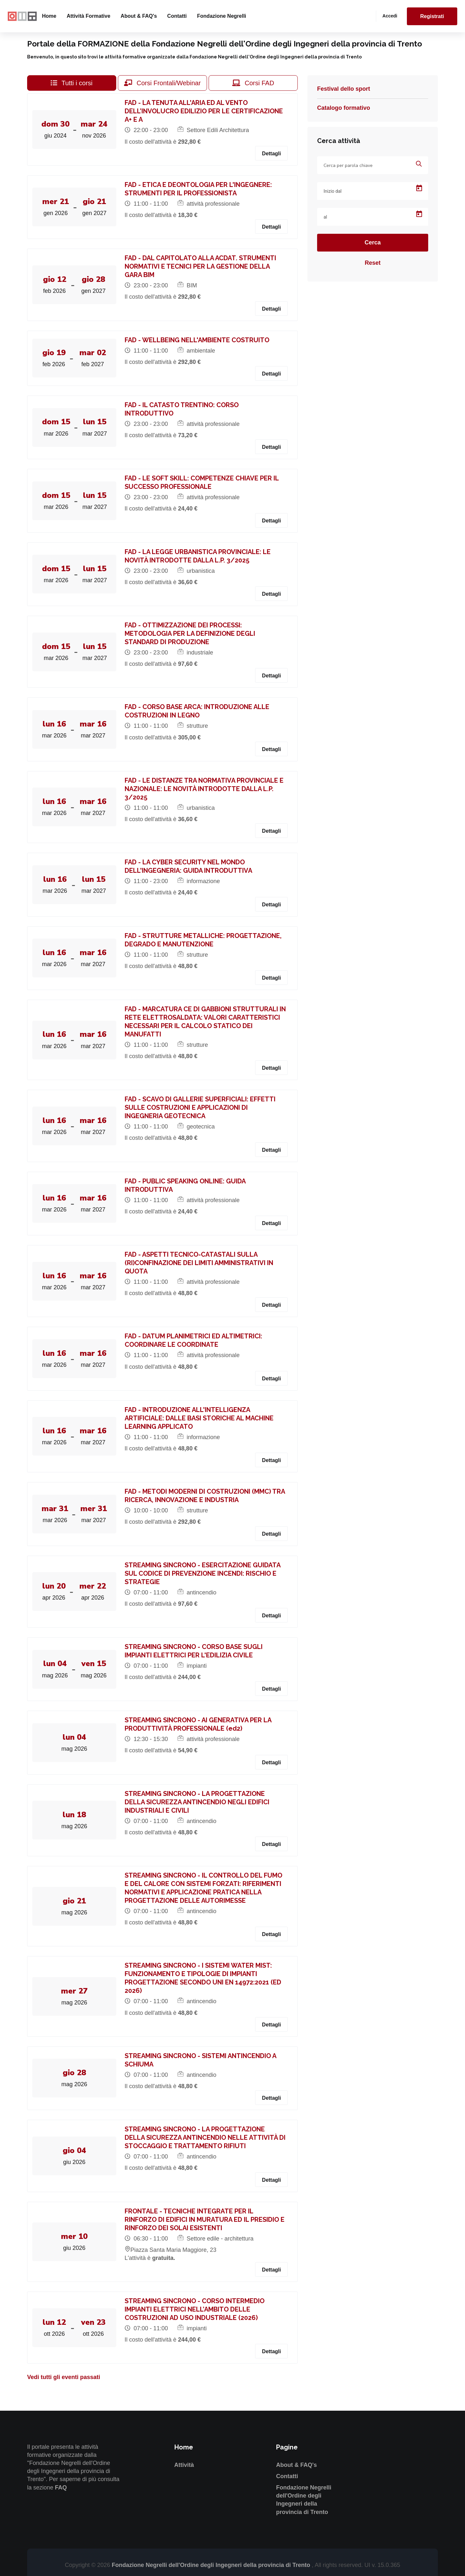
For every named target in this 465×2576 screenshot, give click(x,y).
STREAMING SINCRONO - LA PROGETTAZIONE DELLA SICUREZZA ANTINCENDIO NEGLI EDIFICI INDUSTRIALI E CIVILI (198, 1802)
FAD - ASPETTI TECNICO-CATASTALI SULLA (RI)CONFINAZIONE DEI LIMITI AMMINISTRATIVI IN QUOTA (200, 1263)
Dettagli (271, 153)
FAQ (61, 2487)
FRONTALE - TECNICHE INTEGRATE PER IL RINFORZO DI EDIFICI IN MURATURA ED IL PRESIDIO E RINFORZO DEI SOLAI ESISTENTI (206, 2219)
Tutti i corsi (71, 83)
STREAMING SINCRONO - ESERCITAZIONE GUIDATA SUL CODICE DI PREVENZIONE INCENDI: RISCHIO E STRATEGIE (204, 1573)
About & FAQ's (139, 16)
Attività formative (88, 16)
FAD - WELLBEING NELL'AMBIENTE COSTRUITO (198, 340)
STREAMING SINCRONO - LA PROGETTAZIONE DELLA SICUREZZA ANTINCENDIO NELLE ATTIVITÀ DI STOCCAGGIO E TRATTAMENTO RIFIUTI (206, 2137)
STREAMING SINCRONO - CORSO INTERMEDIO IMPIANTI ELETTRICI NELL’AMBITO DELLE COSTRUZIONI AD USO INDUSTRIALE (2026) (196, 2309)
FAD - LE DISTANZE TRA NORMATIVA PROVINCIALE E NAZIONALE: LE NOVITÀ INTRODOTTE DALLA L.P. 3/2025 (205, 789)
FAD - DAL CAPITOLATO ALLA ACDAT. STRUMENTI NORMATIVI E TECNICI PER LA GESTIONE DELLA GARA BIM (201, 266)
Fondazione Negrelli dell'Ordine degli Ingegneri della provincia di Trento (212, 2565)
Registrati (432, 16)
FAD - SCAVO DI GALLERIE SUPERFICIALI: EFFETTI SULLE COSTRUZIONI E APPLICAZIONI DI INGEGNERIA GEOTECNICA (201, 1107)
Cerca (373, 242)
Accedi (389, 15)
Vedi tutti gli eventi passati (63, 2377)
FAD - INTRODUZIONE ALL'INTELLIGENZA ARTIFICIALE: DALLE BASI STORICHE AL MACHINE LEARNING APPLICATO (200, 1418)
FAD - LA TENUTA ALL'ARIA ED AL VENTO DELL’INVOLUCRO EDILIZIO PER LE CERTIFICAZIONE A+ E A (205, 111)
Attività (184, 2465)
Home (49, 16)
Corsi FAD (253, 83)
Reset (372, 263)
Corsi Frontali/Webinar (162, 83)
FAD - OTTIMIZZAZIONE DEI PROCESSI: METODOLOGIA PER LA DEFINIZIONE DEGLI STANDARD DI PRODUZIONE (191, 633)
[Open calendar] (419, 188)
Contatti (177, 16)
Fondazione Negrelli (221, 16)
